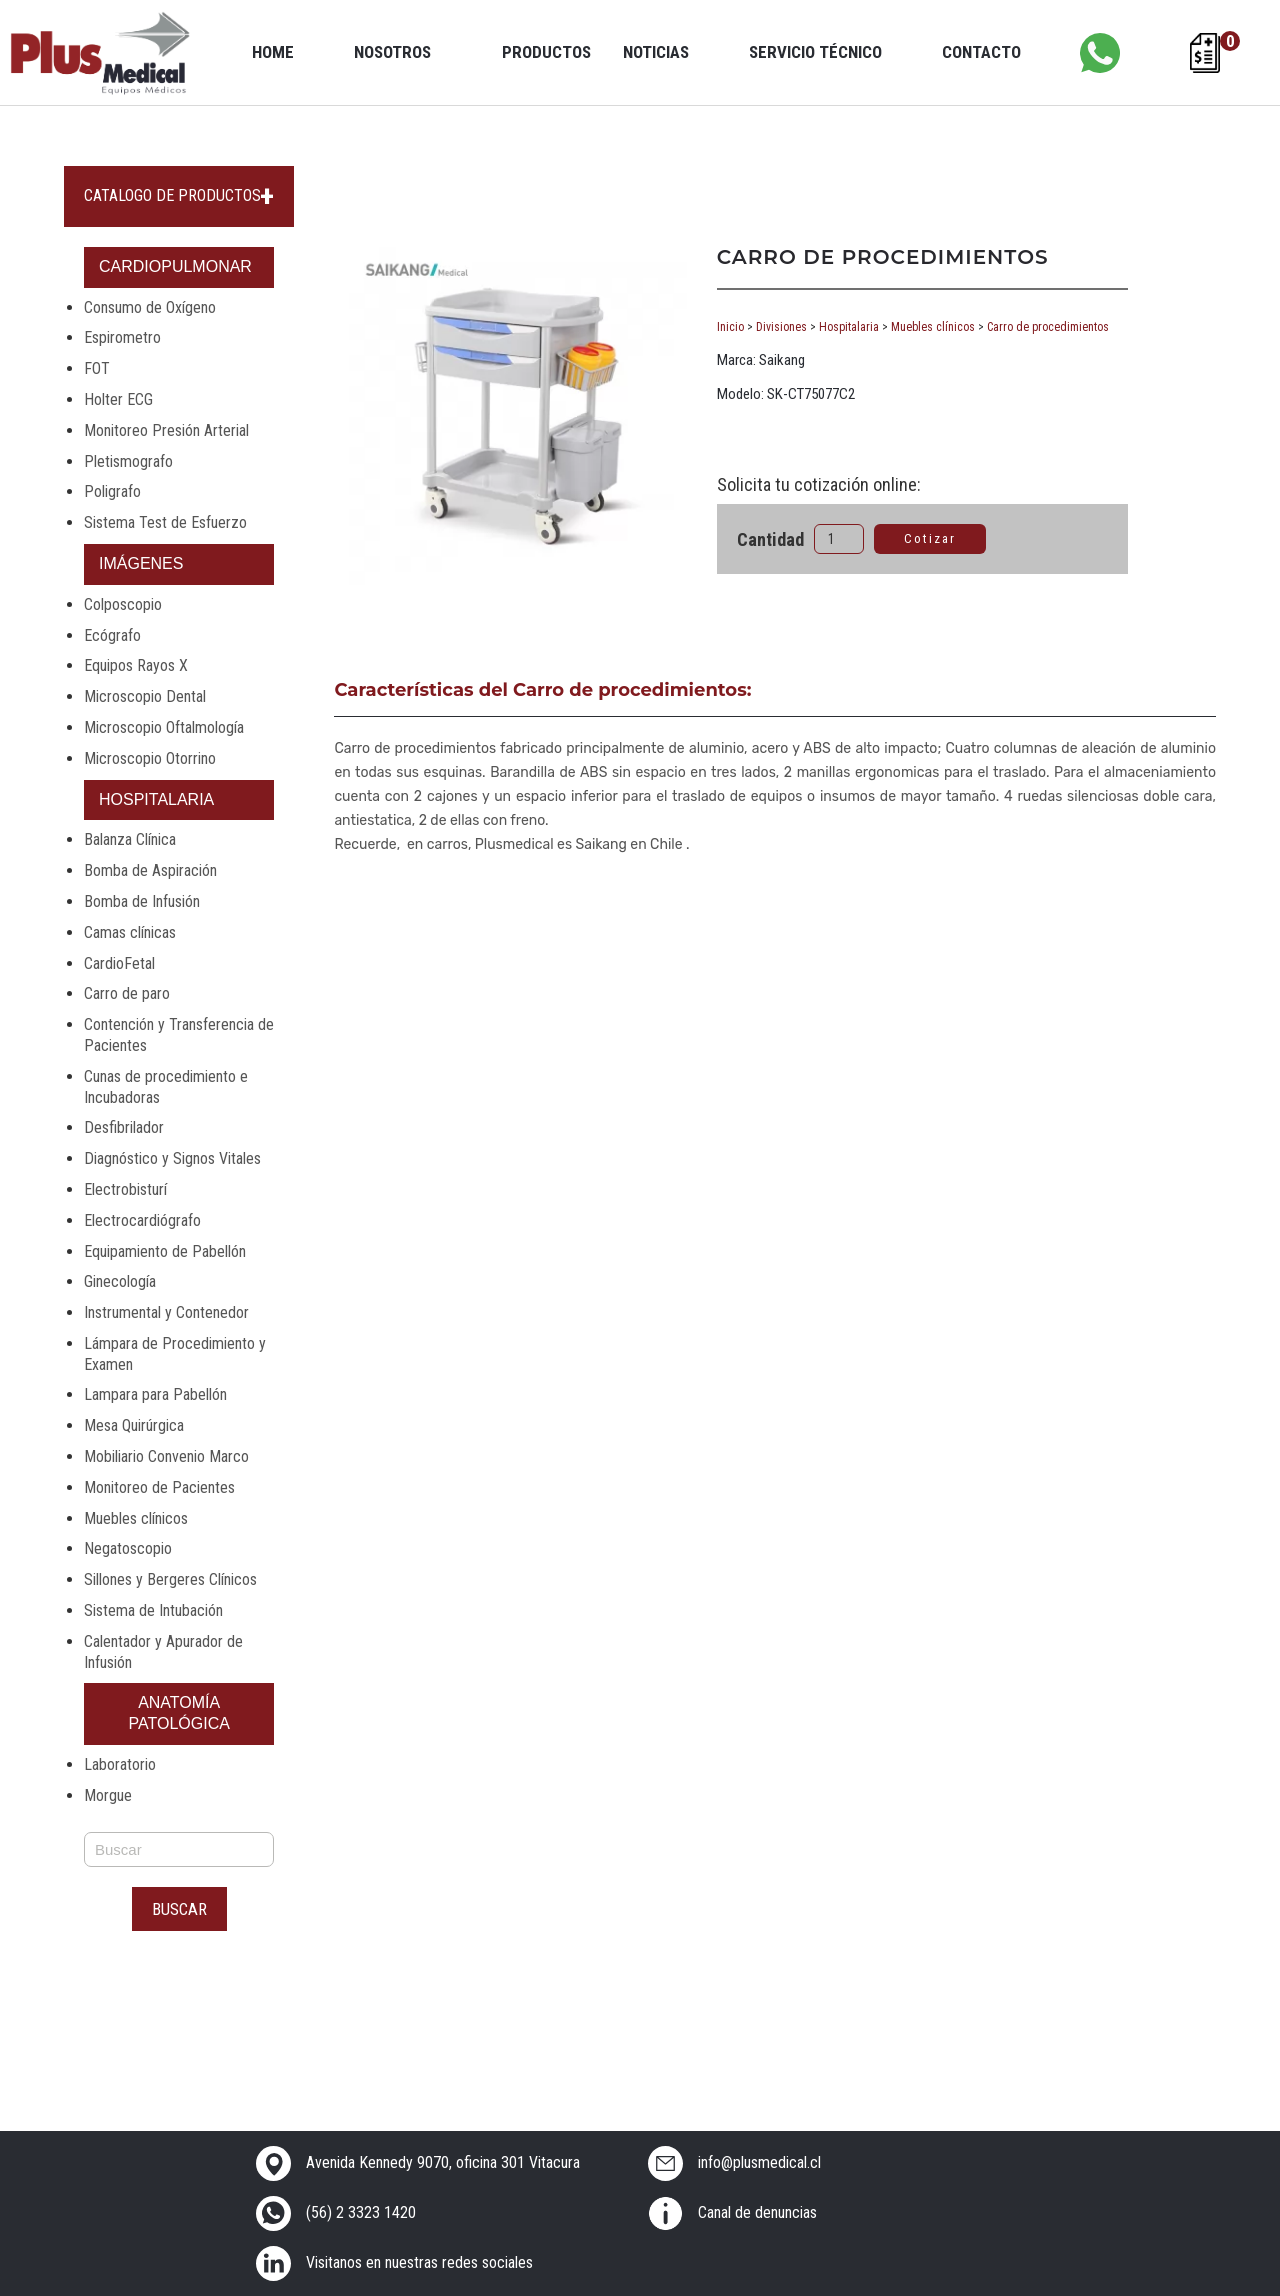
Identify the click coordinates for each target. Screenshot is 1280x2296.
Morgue (108, 1795)
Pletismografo (128, 461)
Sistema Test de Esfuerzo (165, 522)
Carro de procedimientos (1048, 327)
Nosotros (392, 52)
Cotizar (930, 538)
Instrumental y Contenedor (166, 1312)
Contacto (981, 52)
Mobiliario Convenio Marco (166, 1456)
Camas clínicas (130, 932)
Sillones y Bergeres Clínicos (170, 1579)
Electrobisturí (125, 1189)
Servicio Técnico (815, 52)
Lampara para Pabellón (155, 1394)
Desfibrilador (124, 1127)
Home (273, 52)
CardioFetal (119, 963)
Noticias (656, 52)
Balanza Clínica (130, 839)
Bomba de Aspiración (150, 870)
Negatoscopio (128, 1548)
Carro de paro (127, 993)
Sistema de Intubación (153, 1610)
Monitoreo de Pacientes (159, 1487)
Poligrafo (112, 491)
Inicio (730, 327)
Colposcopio (123, 604)
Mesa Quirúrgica (134, 1425)
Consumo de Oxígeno (150, 307)
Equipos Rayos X (136, 665)
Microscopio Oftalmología (164, 727)
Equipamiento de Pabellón (165, 1251)
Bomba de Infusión (142, 901)
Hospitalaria (849, 327)
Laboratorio (120, 1764)
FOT (97, 368)
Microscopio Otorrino (150, 758)
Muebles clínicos (136, 1518)
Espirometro (122, 337)
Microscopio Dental (145, 696)
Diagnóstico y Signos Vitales (172, 1158)
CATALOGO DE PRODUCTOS (172, 195)
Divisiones (781, 327)
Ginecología (120, 1281)
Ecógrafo (112, 635)
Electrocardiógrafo (142, 1220)
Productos (546, 52)
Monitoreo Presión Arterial (166, 430)
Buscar (179, 1909)
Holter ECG (118, 399)
